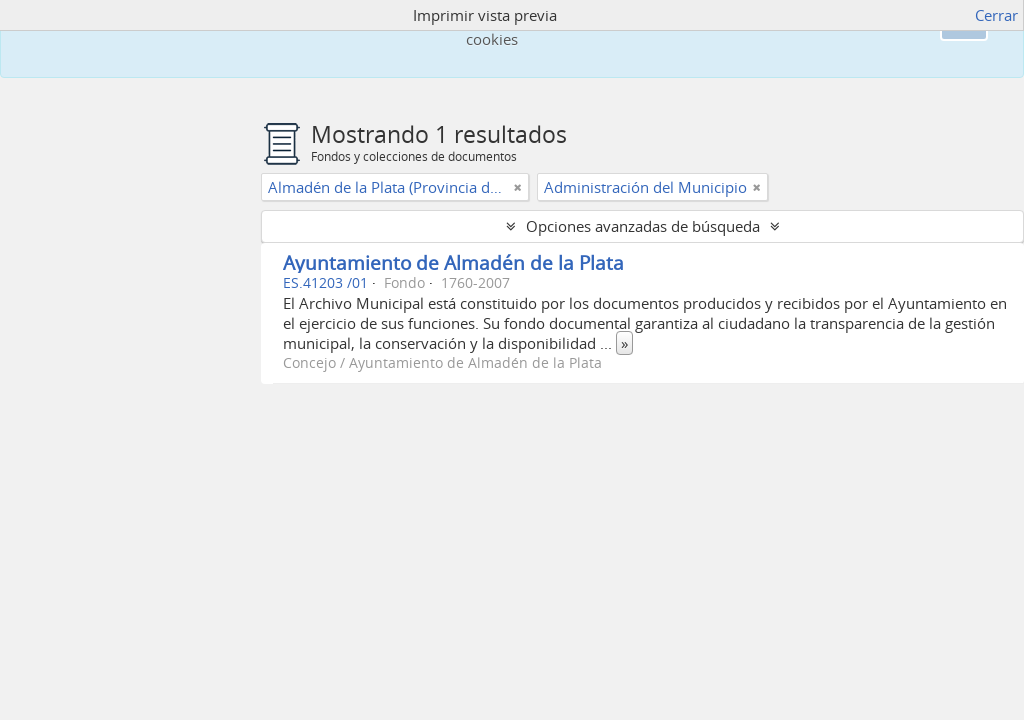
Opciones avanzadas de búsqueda (643, 226)
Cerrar (996, 15)
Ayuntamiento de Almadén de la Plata (453, 262)
